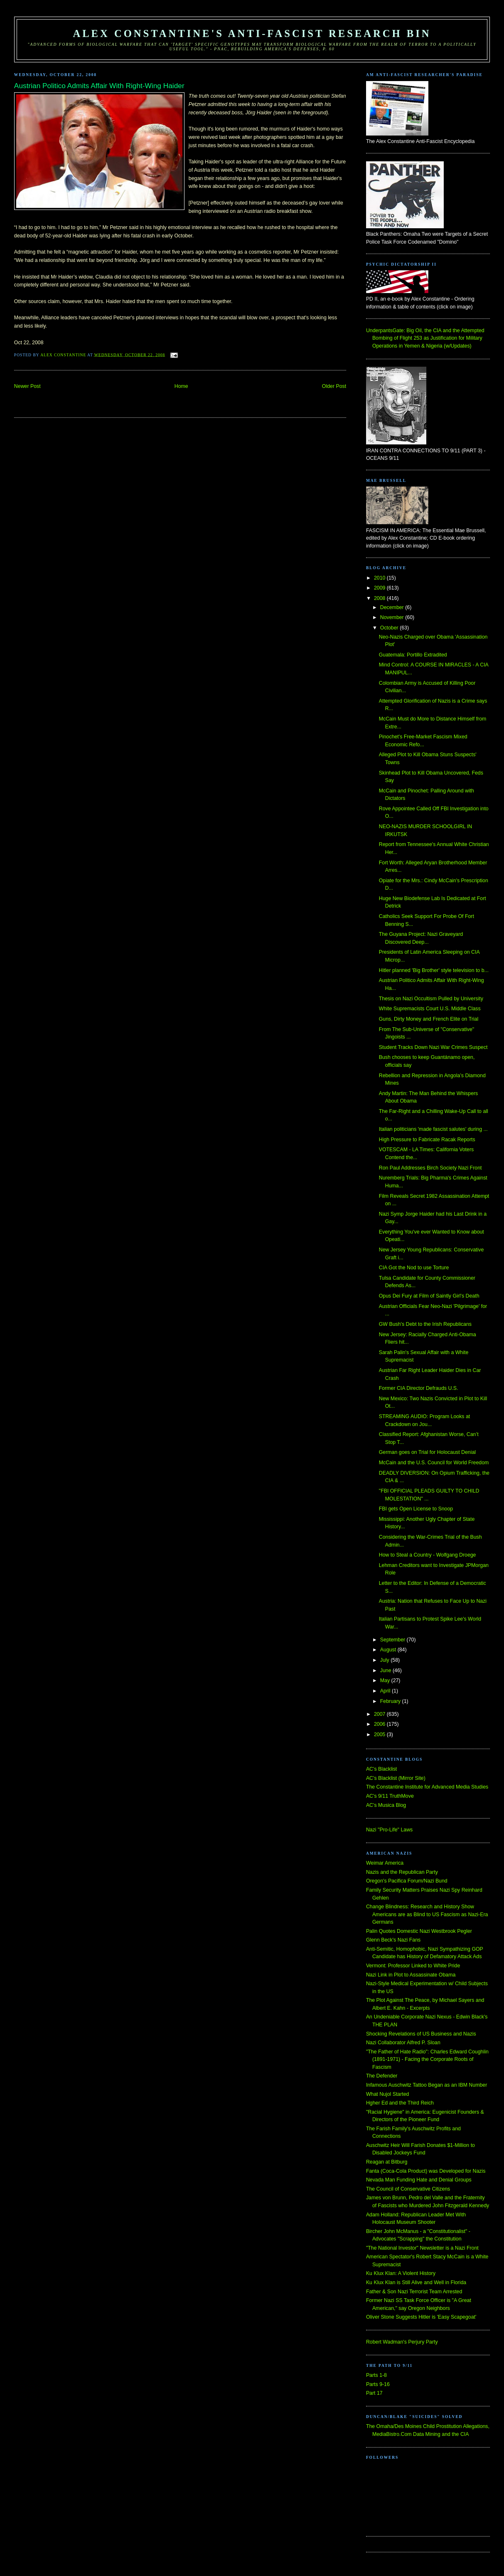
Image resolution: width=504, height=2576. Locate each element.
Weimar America (384, 1863)
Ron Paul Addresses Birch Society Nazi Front (430, 1168)
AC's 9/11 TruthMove (390, 1796)
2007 (380, 1714)
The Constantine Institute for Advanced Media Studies (427, 1787)
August (389, 1650)
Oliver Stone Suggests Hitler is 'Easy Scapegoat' (421, 2317)
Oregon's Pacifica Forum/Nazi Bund (406, 1881)
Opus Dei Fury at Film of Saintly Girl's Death (429, 1296)
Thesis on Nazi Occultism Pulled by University (431, 999)
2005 (380, 1734)
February (391, 1701)
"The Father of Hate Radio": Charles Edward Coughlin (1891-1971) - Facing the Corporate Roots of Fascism (427, 2059)
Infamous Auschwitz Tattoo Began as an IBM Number (426, 2085)
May (385, 1680)
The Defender (381, 2076)
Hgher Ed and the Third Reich (400, 2103)
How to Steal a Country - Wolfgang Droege (427, 1555)
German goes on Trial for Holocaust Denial (427, 1452)
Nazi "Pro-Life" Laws (389, 1830)
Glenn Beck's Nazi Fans (393, 1940)
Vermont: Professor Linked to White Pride (413, 1966)
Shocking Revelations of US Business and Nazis (421, 2034)
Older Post (334, 386)
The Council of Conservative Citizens (408, 2189)
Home (181, 386)
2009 (380, 588)
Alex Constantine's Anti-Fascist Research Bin (252, 33)
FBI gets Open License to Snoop (416, 1509)
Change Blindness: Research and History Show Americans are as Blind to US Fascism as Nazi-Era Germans (427, 1914)
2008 (380, 598)
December (392, 607)
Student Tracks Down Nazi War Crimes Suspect (433, 1047)
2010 (380, 578)
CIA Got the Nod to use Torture (414, 1268)
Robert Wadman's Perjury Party (402, 2342)
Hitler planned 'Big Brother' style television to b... (434, 970)
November (392, 617)
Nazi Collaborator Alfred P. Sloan (403, 2043)
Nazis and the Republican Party (402, 1872)
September (393, 1640)
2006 (380, 1724)
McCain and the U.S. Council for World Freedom (434, 1463)
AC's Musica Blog (386, 1805)
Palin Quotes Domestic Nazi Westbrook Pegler (419, 1931)
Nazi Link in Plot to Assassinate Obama (410, 1975)
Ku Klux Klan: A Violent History (400, 2273)
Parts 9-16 (378, 2384)
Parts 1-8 (376, 2375)
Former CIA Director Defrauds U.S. (418, 1388)
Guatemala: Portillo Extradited (413, 655)
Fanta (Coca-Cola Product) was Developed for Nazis (425, 2171)
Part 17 (374, 2393)
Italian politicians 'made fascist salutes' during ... (433, 1129)
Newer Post (27, 386)
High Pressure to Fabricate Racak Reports (427, 1139)
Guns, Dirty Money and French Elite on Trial (428, 1019)
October (390, 628)
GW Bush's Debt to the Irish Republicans (425, 1324)
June (386, 1670)
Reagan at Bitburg (387, 2162)
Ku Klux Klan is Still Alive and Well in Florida (416, 2282)
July (385, 1660)
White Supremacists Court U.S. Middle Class (430, 1009)
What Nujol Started (387, 2094)
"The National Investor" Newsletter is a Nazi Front (422, 2248)
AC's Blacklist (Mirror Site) (395, 1778)
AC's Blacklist (381, 1769)
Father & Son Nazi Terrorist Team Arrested (414, 2292)
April (386, 1691)
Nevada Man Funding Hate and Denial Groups (419, 2180)
